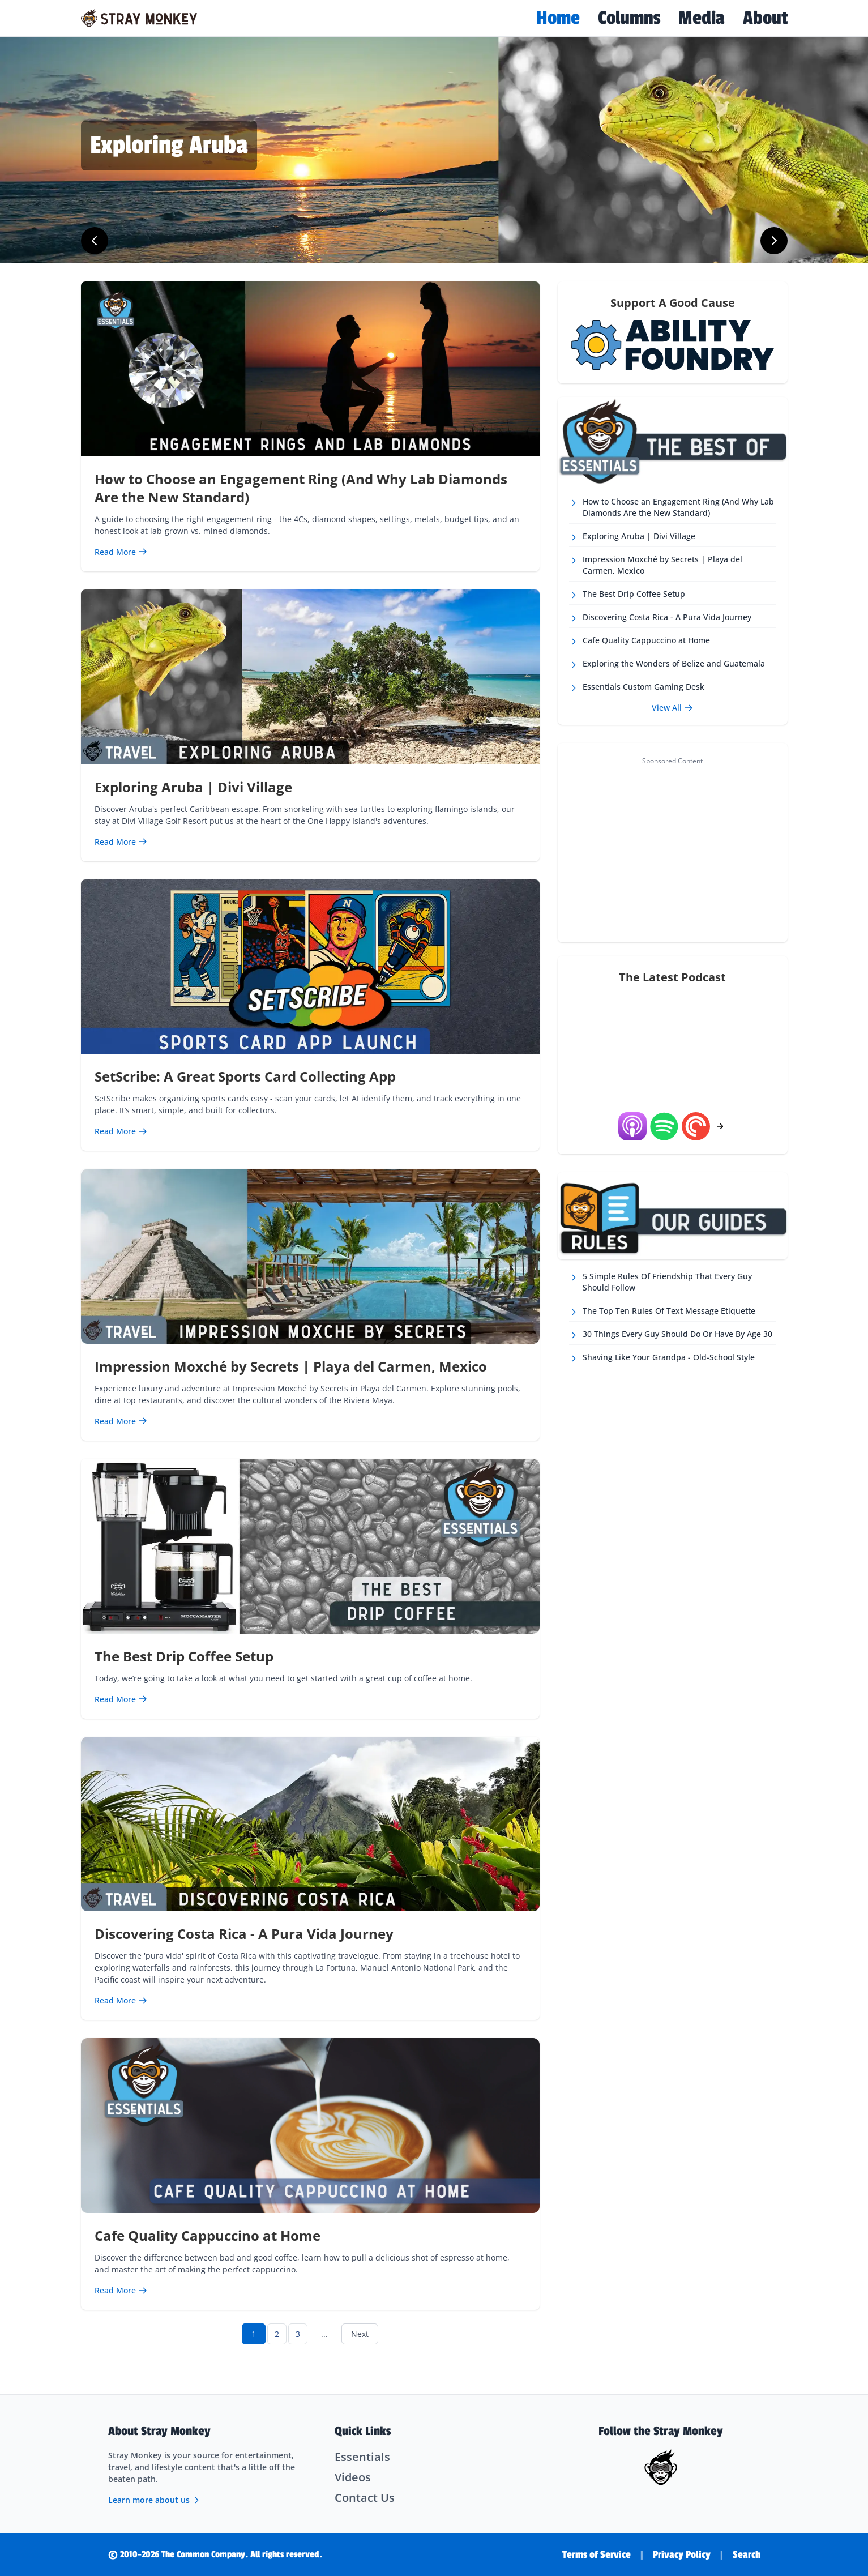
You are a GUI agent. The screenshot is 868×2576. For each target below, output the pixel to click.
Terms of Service (596, 2554)
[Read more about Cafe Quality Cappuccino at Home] (121, 2290)
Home (558, 18)
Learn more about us (154, 2499)
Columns (629, 18)
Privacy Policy (682, 2554)
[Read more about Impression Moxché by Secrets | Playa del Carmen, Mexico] (121, 1421)
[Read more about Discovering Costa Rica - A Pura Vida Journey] (121, 2000)
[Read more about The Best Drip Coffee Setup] (121, 1699)
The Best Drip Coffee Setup (184, 1656)
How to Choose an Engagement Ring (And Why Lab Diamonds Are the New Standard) (301, 487)
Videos (353, 2477)
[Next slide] (774, 240)
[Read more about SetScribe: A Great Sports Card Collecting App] (121, 1131)
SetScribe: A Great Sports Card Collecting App (245, 1076)
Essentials (362, 2456)
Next (360, 2334)
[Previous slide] (94, 240)
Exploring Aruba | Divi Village (193, 787)
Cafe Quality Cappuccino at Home (207, 2235)
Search (746, 2554)
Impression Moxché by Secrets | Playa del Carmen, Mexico (291, 1366)
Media (701, 18)
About (765, 18)
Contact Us (365, 2497)
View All (672, 707)
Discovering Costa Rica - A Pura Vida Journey (244, 1933)
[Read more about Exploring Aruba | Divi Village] (121, 842)
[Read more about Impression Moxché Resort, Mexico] (263, 145)
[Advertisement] (672, 849)
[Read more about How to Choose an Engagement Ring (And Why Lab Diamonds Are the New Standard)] (121, 552)
